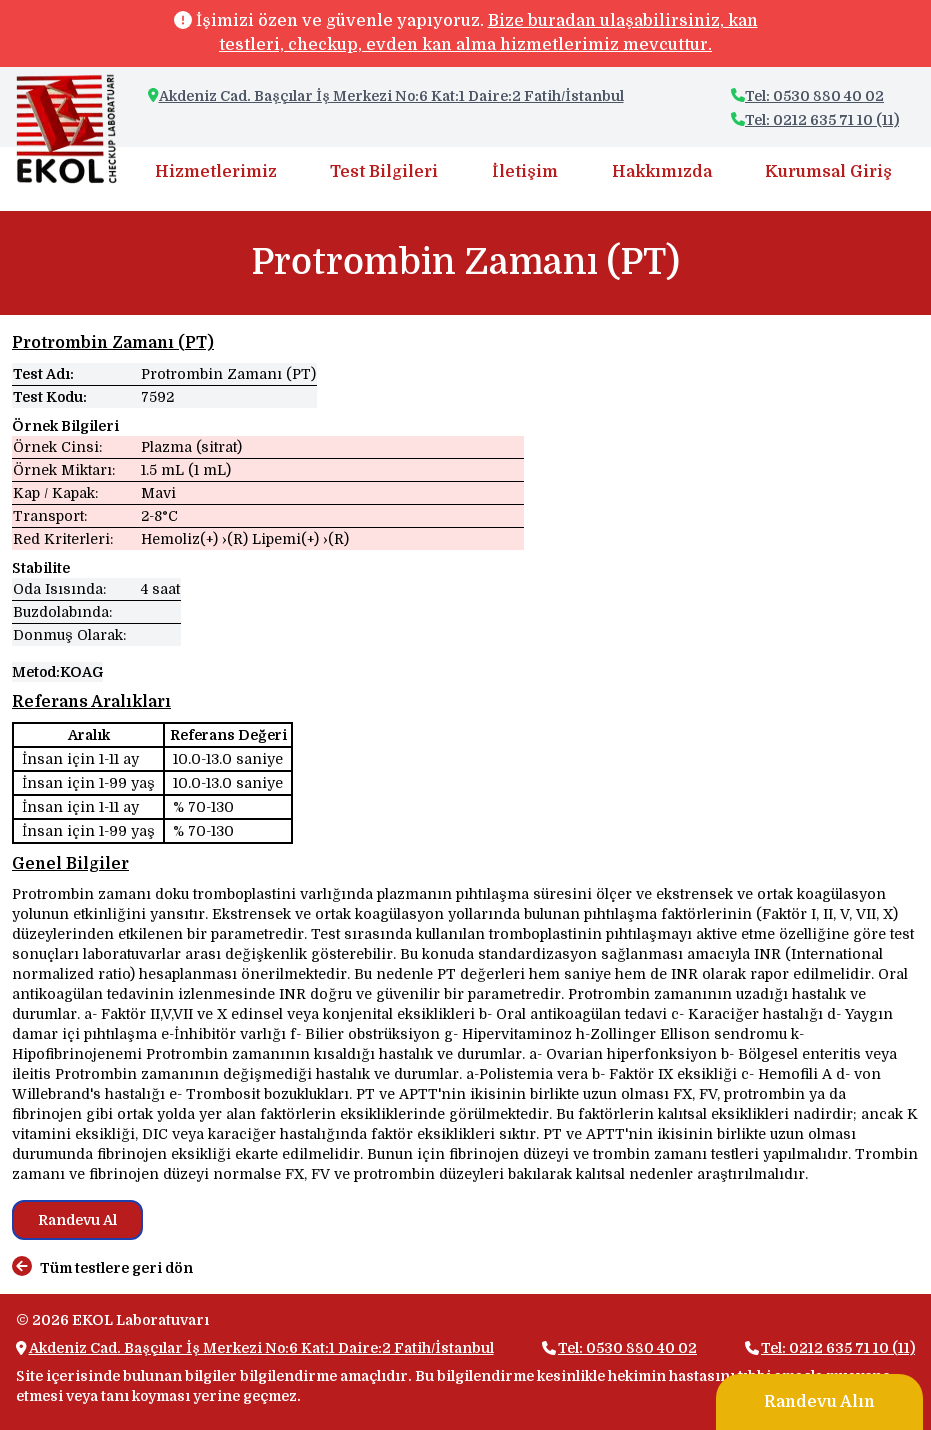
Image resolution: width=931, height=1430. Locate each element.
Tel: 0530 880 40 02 (807, 96)
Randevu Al (77, 1220)
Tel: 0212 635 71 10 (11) (815, 120)
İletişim (525, 172)
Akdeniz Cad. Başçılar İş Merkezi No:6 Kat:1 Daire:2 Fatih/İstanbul (391, 96)
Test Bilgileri (384, 172)
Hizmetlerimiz (216, 172)
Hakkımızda (662, 172)
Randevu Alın (819, 1402)
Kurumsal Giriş (828, 172)
